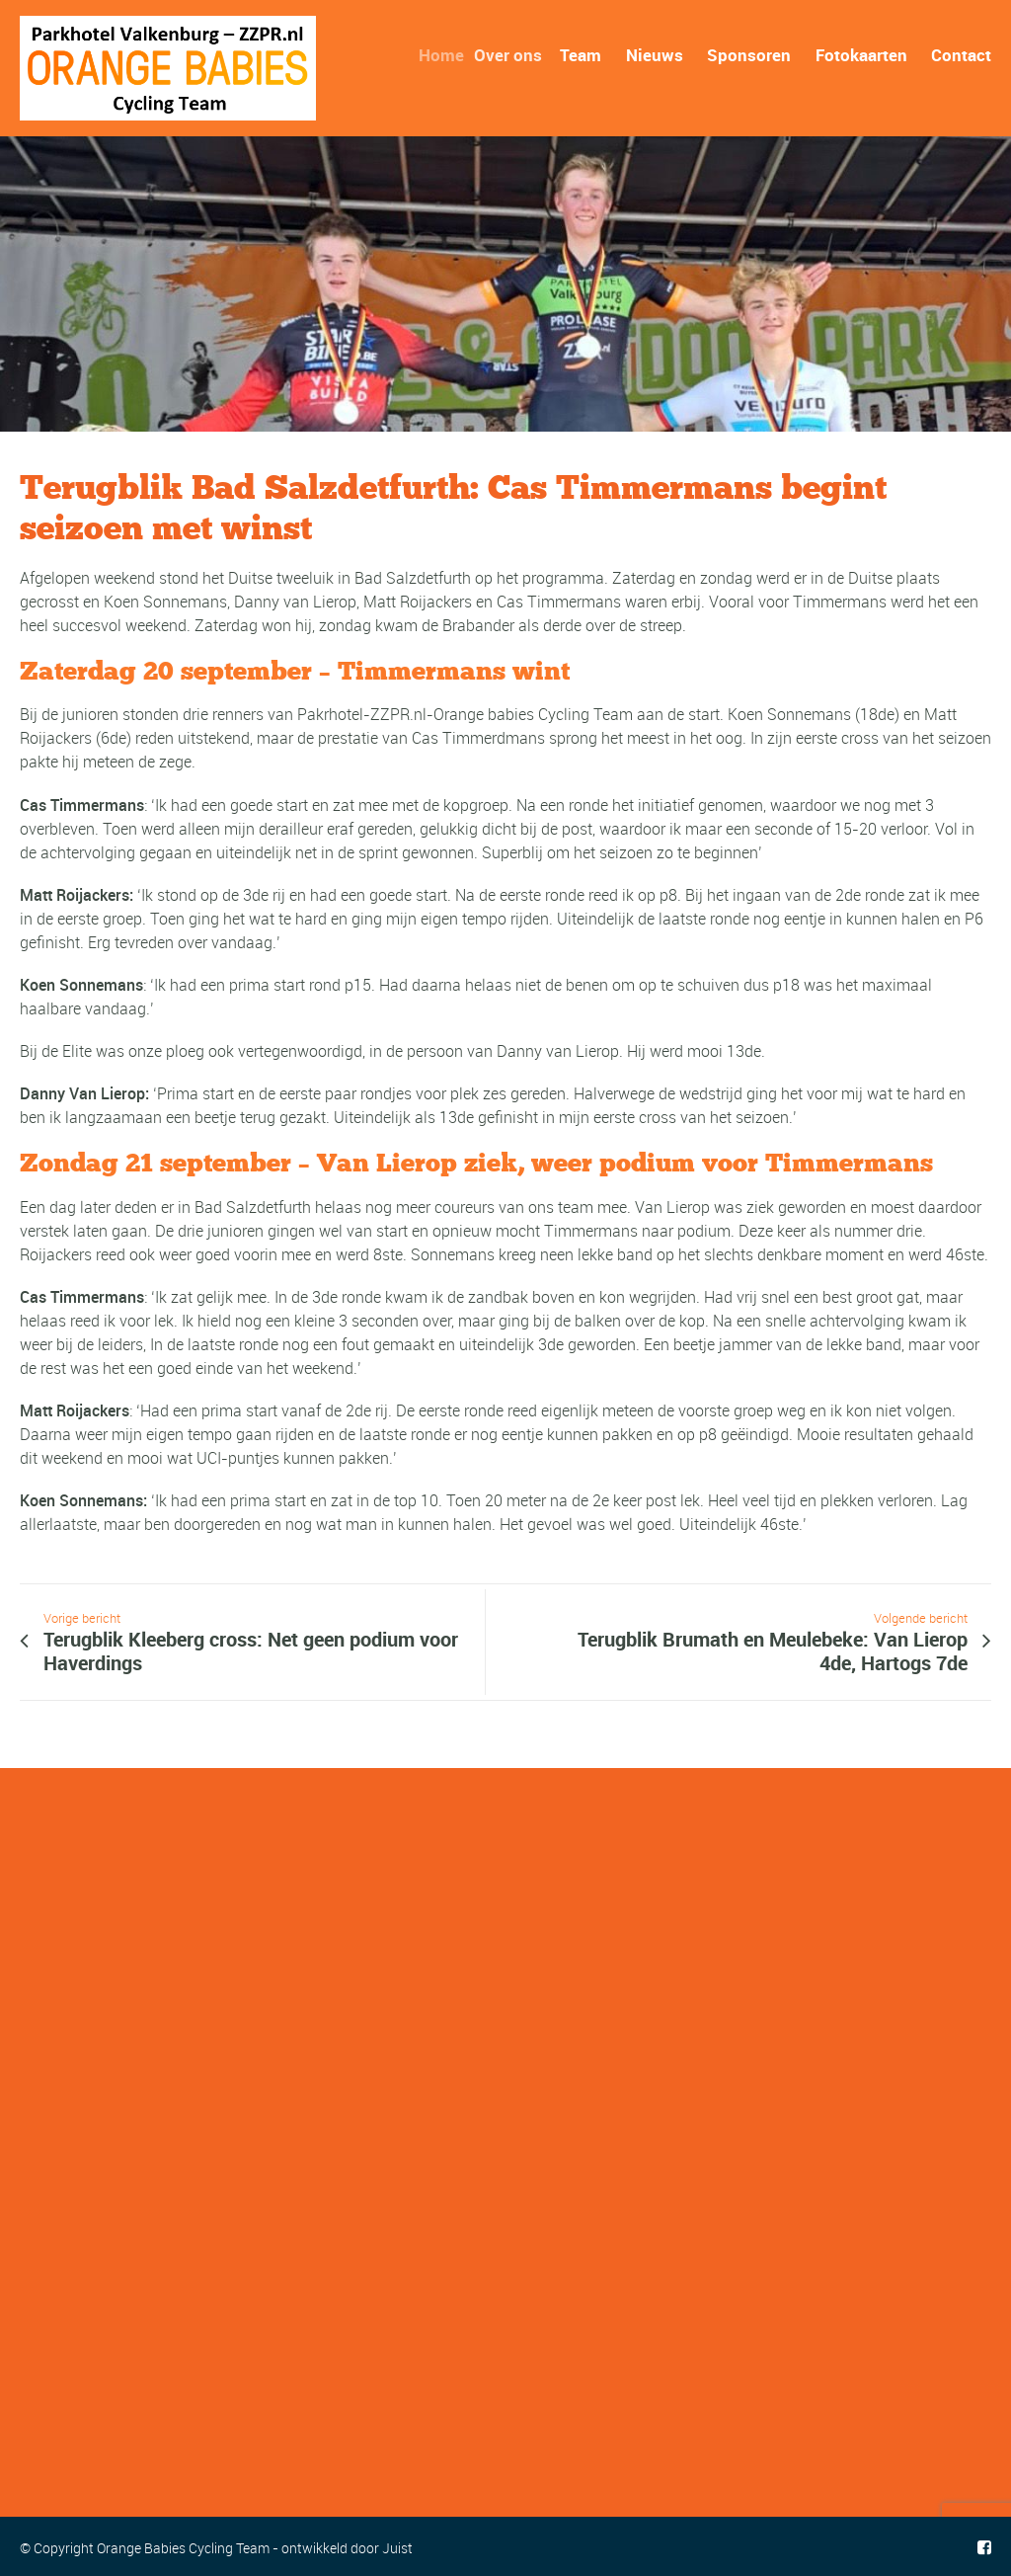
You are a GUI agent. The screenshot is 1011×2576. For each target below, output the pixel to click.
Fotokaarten (861, 54)
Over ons (517, 54)
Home (450, 54)
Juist (397, 2547)
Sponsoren (749, 54)
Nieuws (654, 54)
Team (583, 54)
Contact (961, 54)
